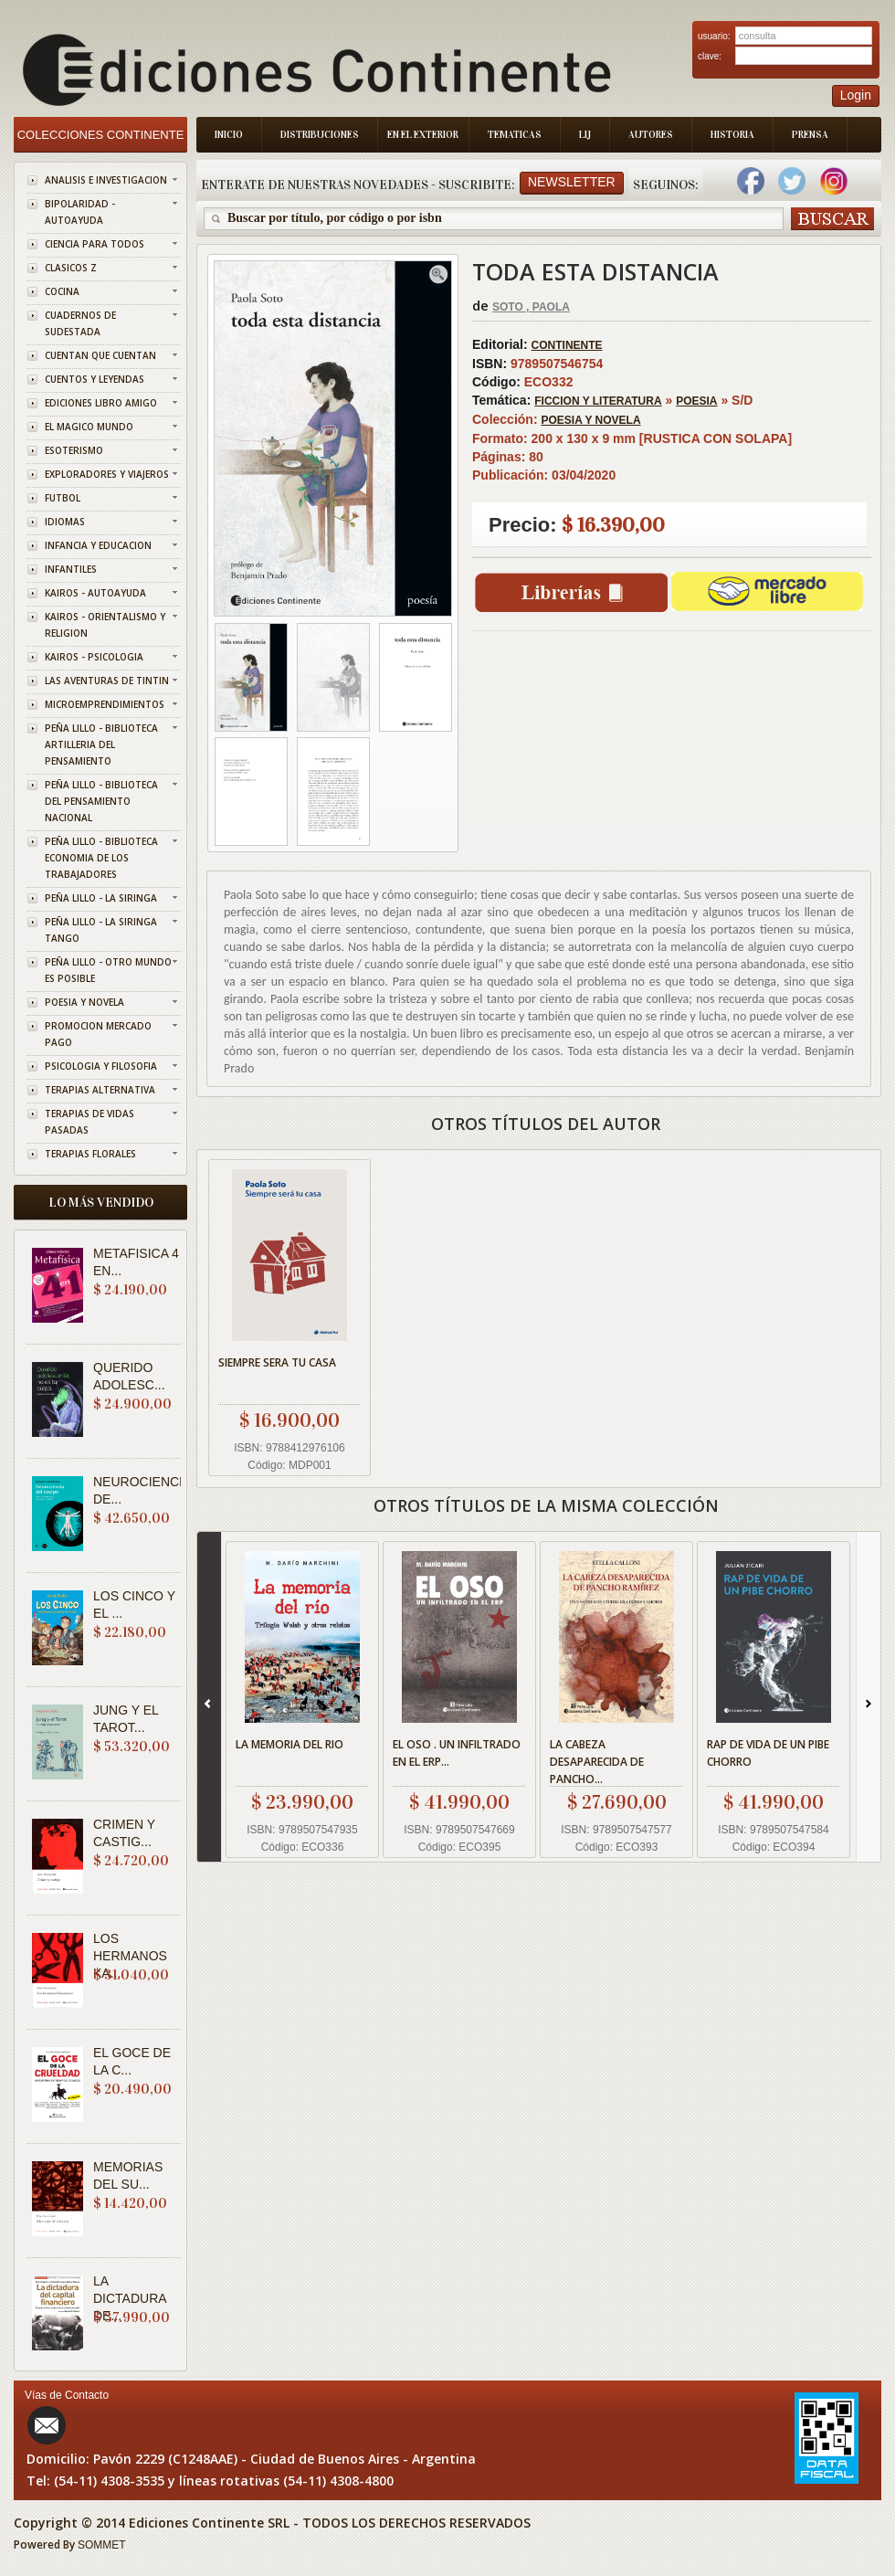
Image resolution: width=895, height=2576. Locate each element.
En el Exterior (422, 135)
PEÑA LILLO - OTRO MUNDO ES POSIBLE (108, 970)
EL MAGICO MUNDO (89, 426)
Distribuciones (319, 135)
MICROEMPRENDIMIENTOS (104, 704)
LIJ (585, 135)
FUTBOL (62, 497)
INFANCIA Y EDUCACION (98, 545)
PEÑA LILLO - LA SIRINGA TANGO (101, 930)
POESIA (696, 401)
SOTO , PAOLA (531, 307)
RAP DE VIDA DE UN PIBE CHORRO (768, 1753)
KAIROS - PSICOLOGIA (94, 656)
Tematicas (515, 135)
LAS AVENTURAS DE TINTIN (107, 680)
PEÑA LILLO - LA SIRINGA (101, 898)
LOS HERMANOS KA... (130, 1955)
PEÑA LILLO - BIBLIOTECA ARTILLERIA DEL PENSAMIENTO (101, 744)
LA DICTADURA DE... (129, 2298)
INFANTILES (71, 569)
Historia (732, 135)
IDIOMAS (65, 521)
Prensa (810, 135)
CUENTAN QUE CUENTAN (100, 355)
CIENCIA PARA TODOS (94, 244)
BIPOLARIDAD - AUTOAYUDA (80, 212)
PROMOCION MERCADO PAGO (98, 1034)
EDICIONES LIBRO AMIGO (101, 402)
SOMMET (102, 2545)
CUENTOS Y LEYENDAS (94, 379)
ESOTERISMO (74, 450)
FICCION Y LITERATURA (597, 401)
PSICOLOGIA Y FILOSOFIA (101, 1066)
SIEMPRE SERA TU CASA (277, 1362)
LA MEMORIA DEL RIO (289, 1744)
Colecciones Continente (100, 135)
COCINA (62, 291)
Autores (650, 135)
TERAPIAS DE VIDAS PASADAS (89, 1121)
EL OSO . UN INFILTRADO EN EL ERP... (457, 1753)
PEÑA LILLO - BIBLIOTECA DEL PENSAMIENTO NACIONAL (101, 801)
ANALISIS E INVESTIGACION (106, 180)
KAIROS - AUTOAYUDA (95, 592)
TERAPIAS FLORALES (90, 1153)
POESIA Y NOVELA (84, 1002)
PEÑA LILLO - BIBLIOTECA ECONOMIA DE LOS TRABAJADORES (101, 858)
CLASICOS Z (71, 267)
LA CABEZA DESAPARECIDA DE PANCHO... (597, 1762)
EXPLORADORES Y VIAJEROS (107, 474)
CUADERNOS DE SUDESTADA (80, 323)
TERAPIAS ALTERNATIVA (100, 1089)
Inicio (229, 135)
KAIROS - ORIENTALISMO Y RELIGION (105, 624)
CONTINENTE (567, 345)
